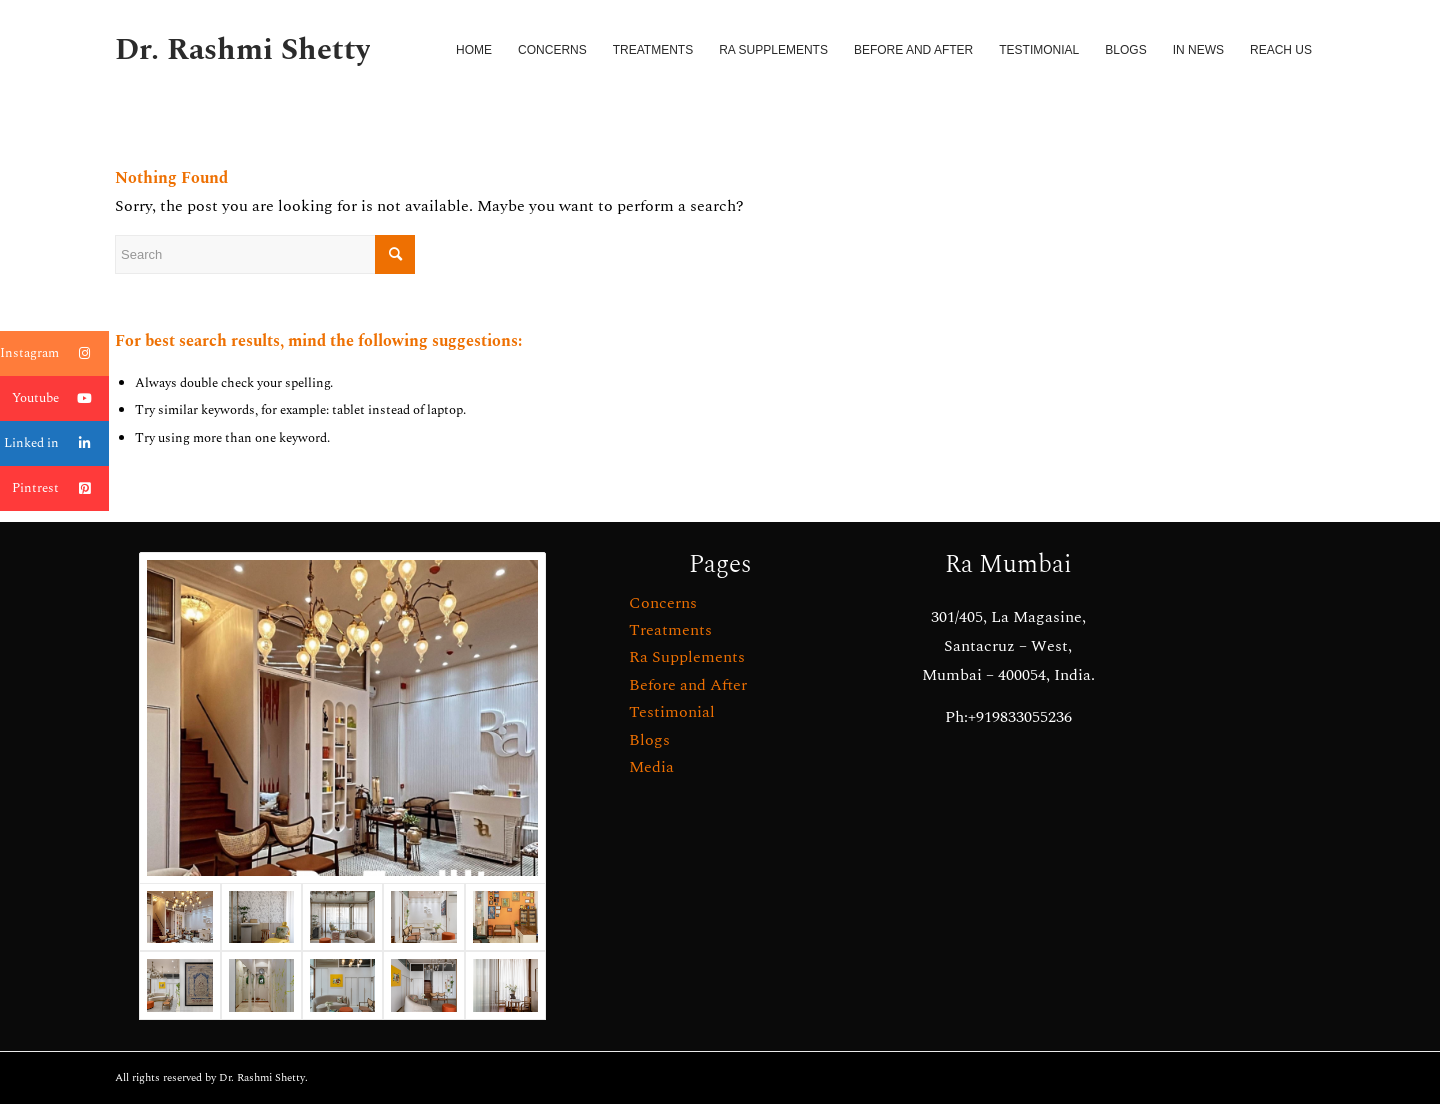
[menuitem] (474, 50)
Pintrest (60, 488)
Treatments (670, 630)
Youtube (60, 398)
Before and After (688, 685)
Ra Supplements (687, 657)
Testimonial (672, 712)
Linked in (56, 443)
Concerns (663, 603)
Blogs (649, 740)
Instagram (54, 353)
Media (651, 767)
